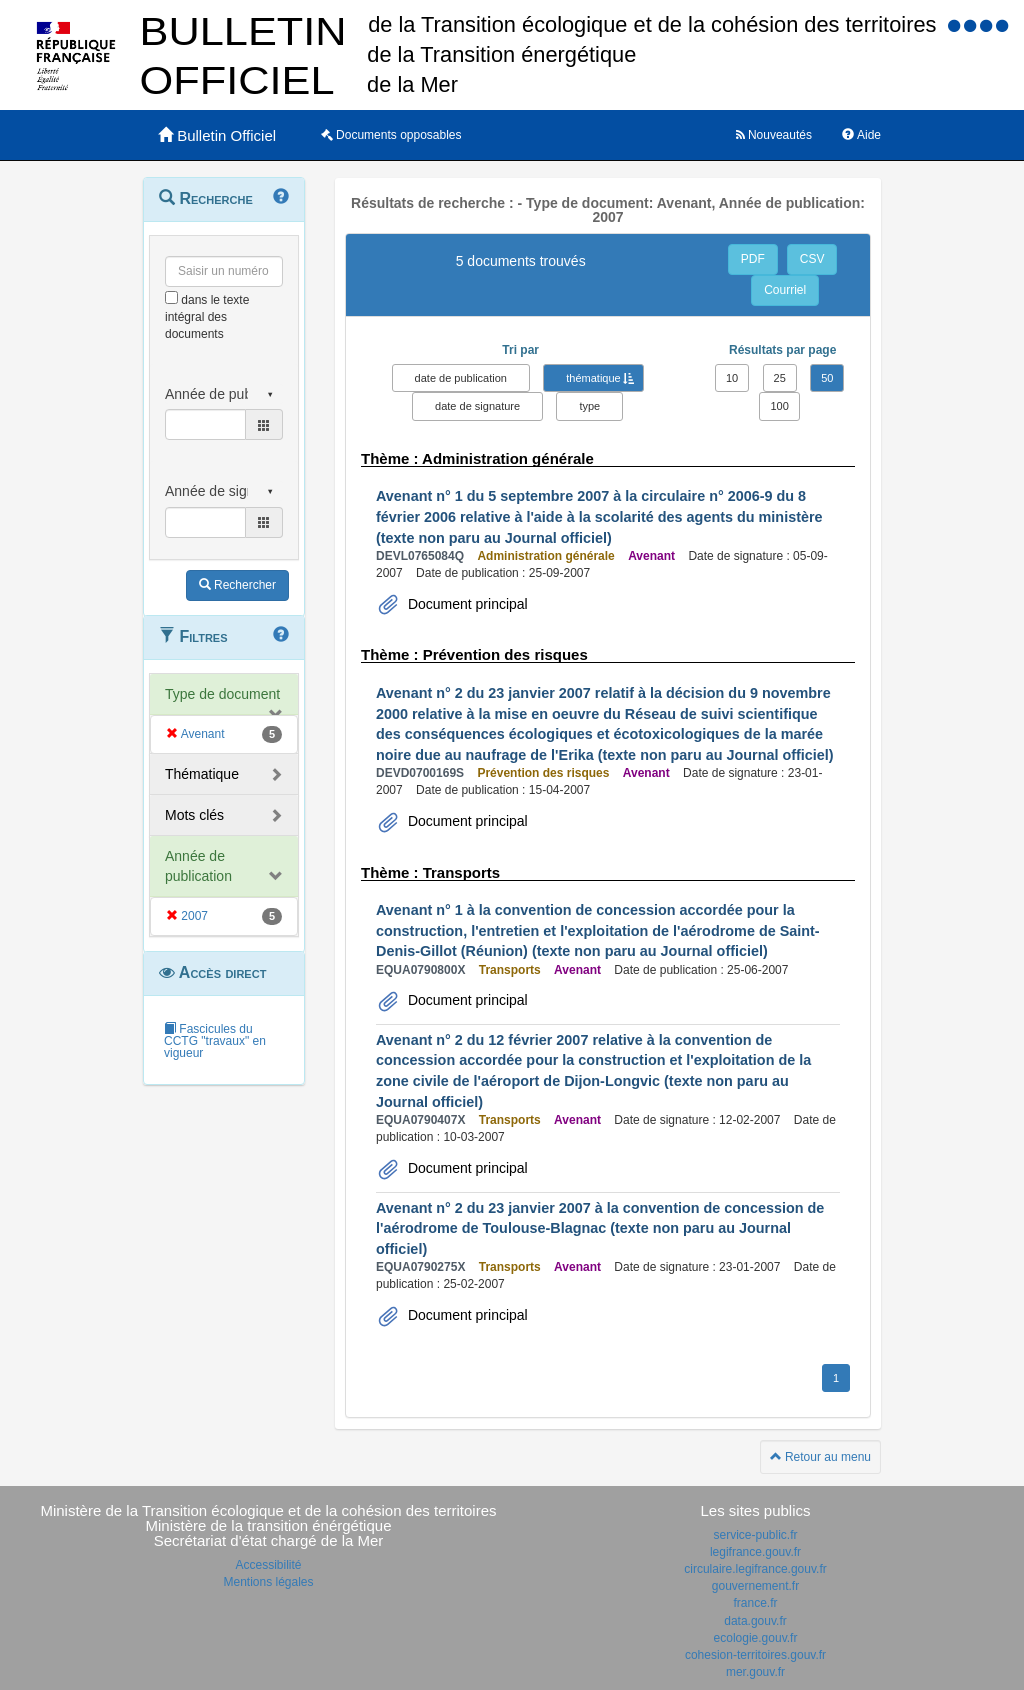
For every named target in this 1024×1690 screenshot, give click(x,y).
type (589, 406)
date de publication (461, 378)
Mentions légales (268, 1582)
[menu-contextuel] (171, 297)
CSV (812, 259)
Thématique (202, 774)
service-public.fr (755, 1535)
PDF (753, 259)
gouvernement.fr (755, 1586)
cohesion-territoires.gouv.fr (755, 1655)
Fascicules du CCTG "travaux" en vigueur (215, 1041)
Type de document (222, 694)
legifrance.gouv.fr (755, 1552)
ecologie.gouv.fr (756, 1638)
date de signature (477, 406)
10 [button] (732, 378)
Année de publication (198, 866)
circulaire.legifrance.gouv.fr (755, 1569)
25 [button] (780, 378)
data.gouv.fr (755, 1621)
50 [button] (827, 378)
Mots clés (194, 815)
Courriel (785, 290)
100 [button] (779, 406)
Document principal (466, 604)
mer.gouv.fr (755, 1672)
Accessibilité (268, 1565)
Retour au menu (820, 1457)
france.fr (755, 1603)
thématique (593, 378)
